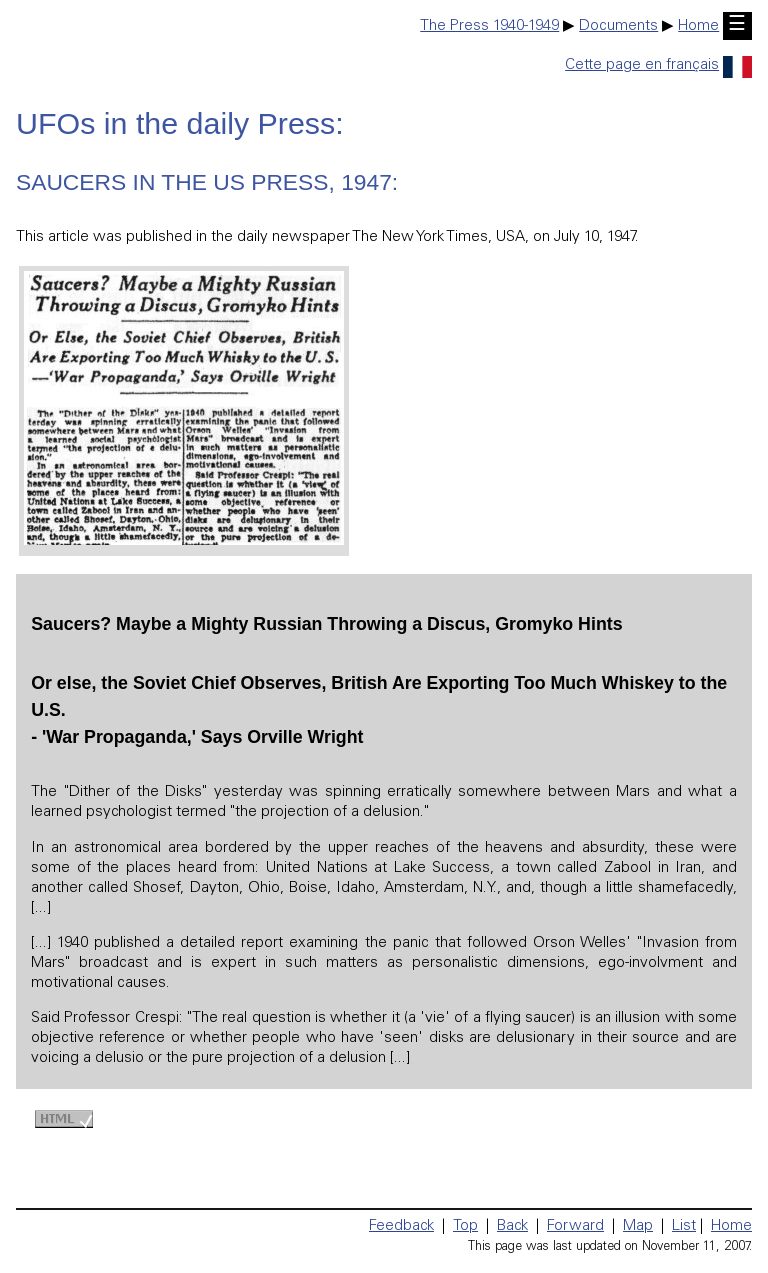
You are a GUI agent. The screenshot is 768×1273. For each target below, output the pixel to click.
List (684, 1226)
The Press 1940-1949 (489, 26)
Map (638, 1226)
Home (698, 26)
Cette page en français (658, 65)
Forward (575, 1226)
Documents (618, 26)
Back (512, 1226)
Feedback (401, 1226)
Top (465, 1226)
